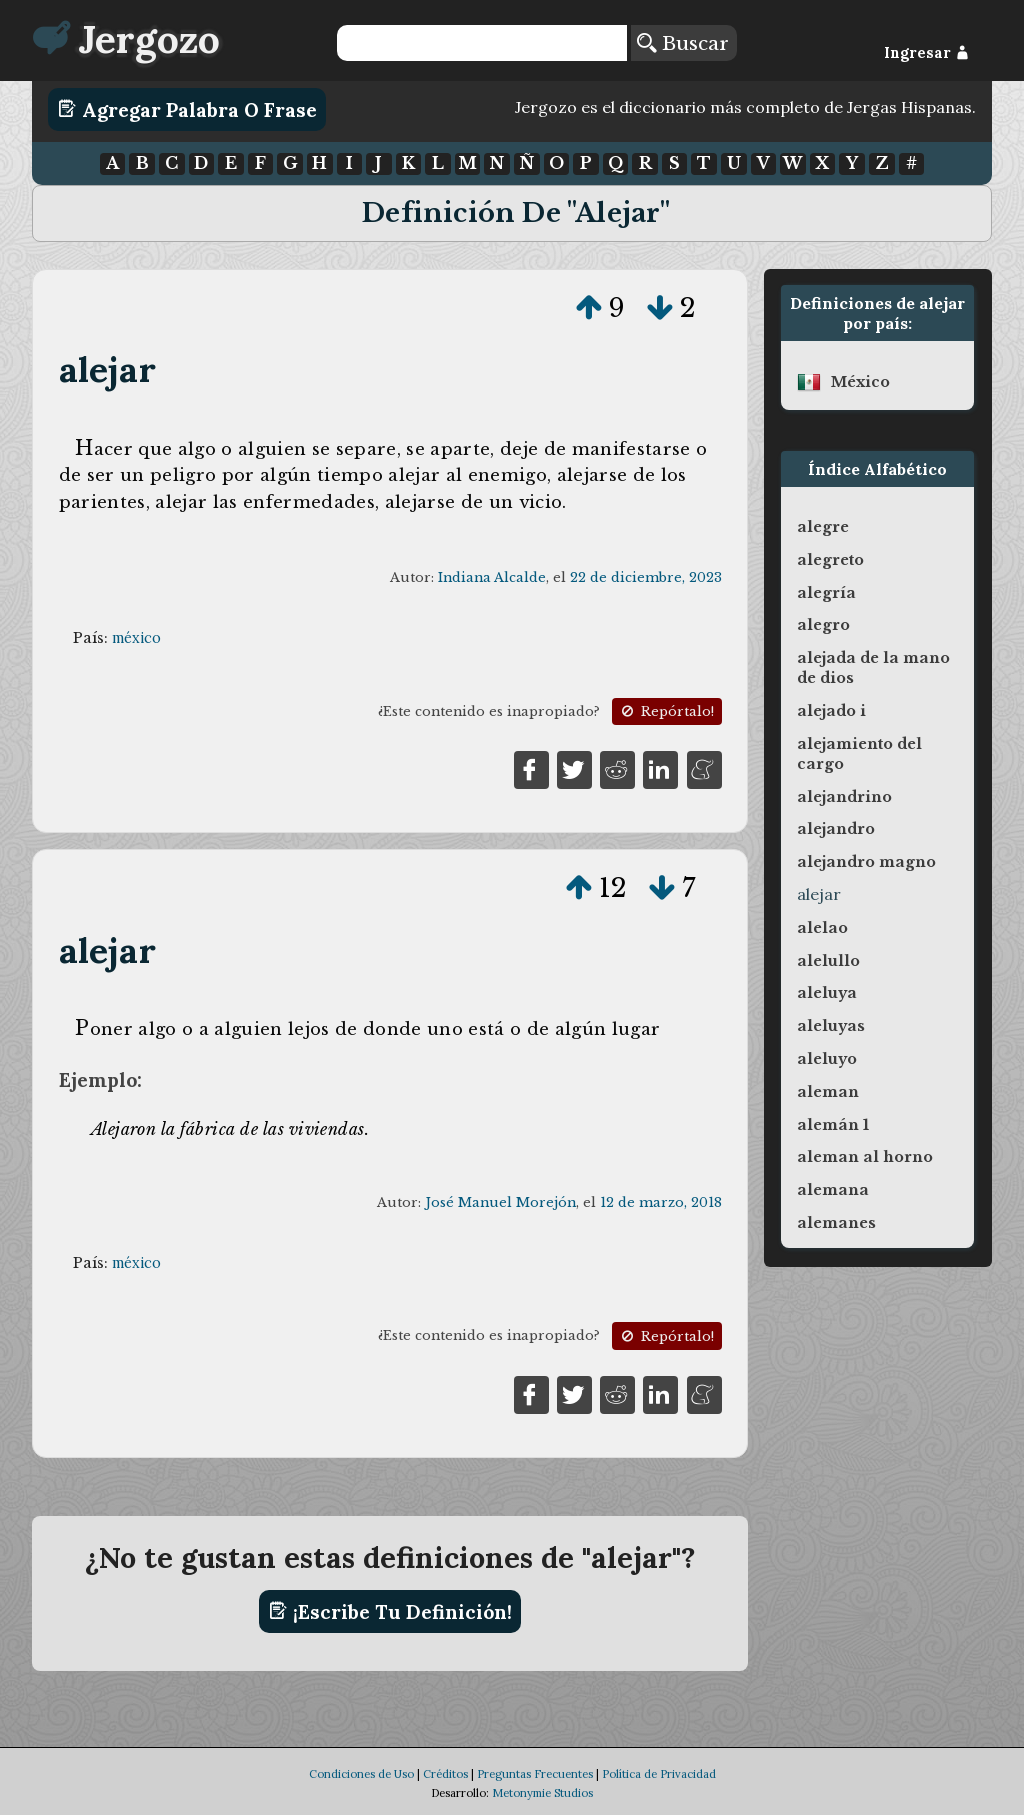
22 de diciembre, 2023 (646, 577)
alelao (822, 928)
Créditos (445, 1774)
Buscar (683, 43)
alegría (826, 593)
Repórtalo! (666, 711)
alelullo (828, 961)
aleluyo (827, 1059)
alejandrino (844, 797)
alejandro (836, 829)
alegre (823, 527)
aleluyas (831, 1026)
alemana (833, 1190)
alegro (823, 625)
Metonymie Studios (542, 1793)
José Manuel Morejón (500, 1202)
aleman (828, 1092)
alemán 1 (833, 1125)
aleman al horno (865, 1157)
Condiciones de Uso (361, 1774)
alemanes (836, 1223)
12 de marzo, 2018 (661, 1202)
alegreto (830, 560)
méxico (136, 638)
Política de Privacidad (659, 1774)
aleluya (827, 993)
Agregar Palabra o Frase (187, 109)
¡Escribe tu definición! (390, 1611)
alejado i (831, 711)
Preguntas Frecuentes (535, 1774)
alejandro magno (866, 862)
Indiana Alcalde (492, 577)
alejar (107, 369)
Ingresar (926, 53)
